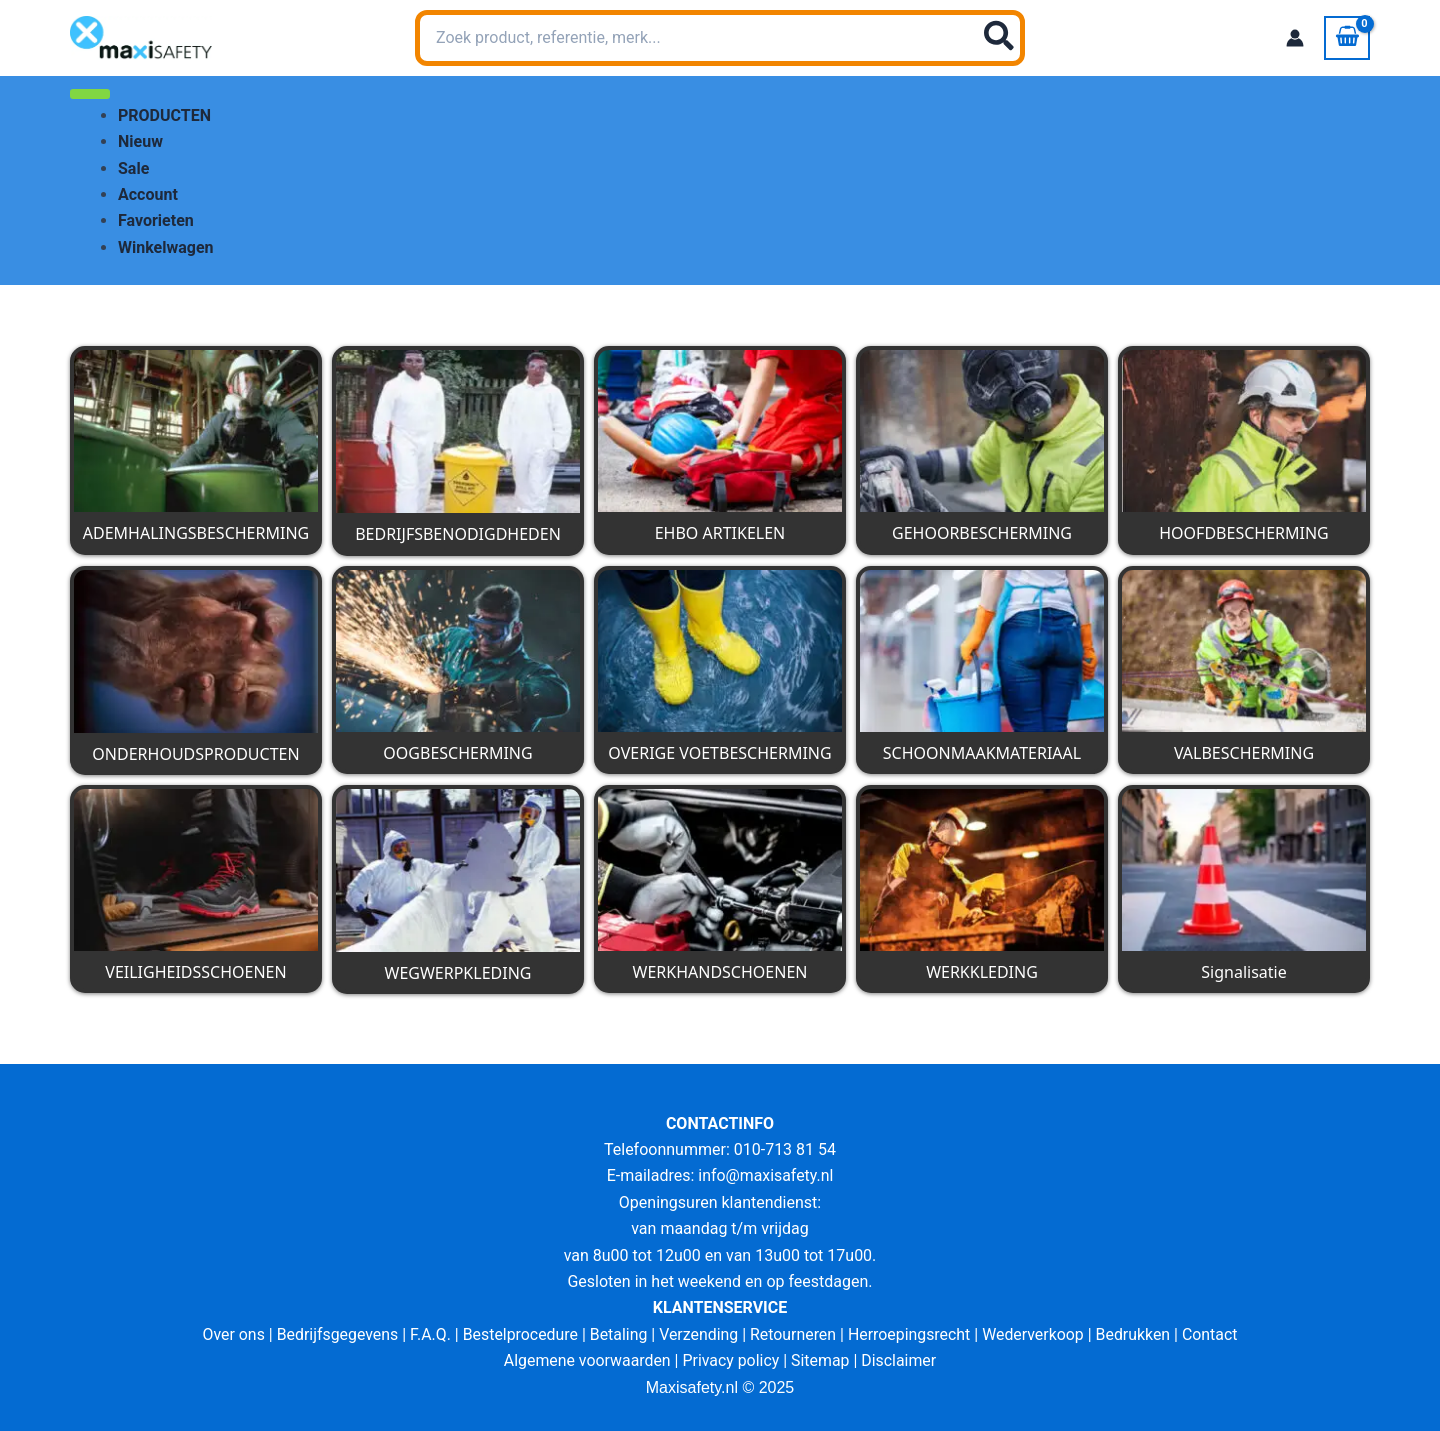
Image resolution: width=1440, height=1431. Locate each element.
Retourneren (793, 1334)
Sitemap (821, 1360)
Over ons (230, 1334)
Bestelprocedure (519, 1334)
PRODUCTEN (164, 115)
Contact (1213, 1334)
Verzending (699, 1334)
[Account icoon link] (1295, 38)
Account (148, 194)
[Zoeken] (1000, 38)
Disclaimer (899, 1360)
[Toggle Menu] (90, 94)
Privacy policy (731, 1360)
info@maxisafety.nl (766, 1175)
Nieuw (140, 141)
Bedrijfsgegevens (335, 1334)
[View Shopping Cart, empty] (1347, 38)
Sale (133, 168)
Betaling (618, 1334)
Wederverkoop (1035, 1334)
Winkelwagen (166, 247)
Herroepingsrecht (910, 1334)
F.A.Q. (428, 1334)
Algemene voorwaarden (586, 1360)
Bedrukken (1135, 1334)
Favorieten (156, 220)
